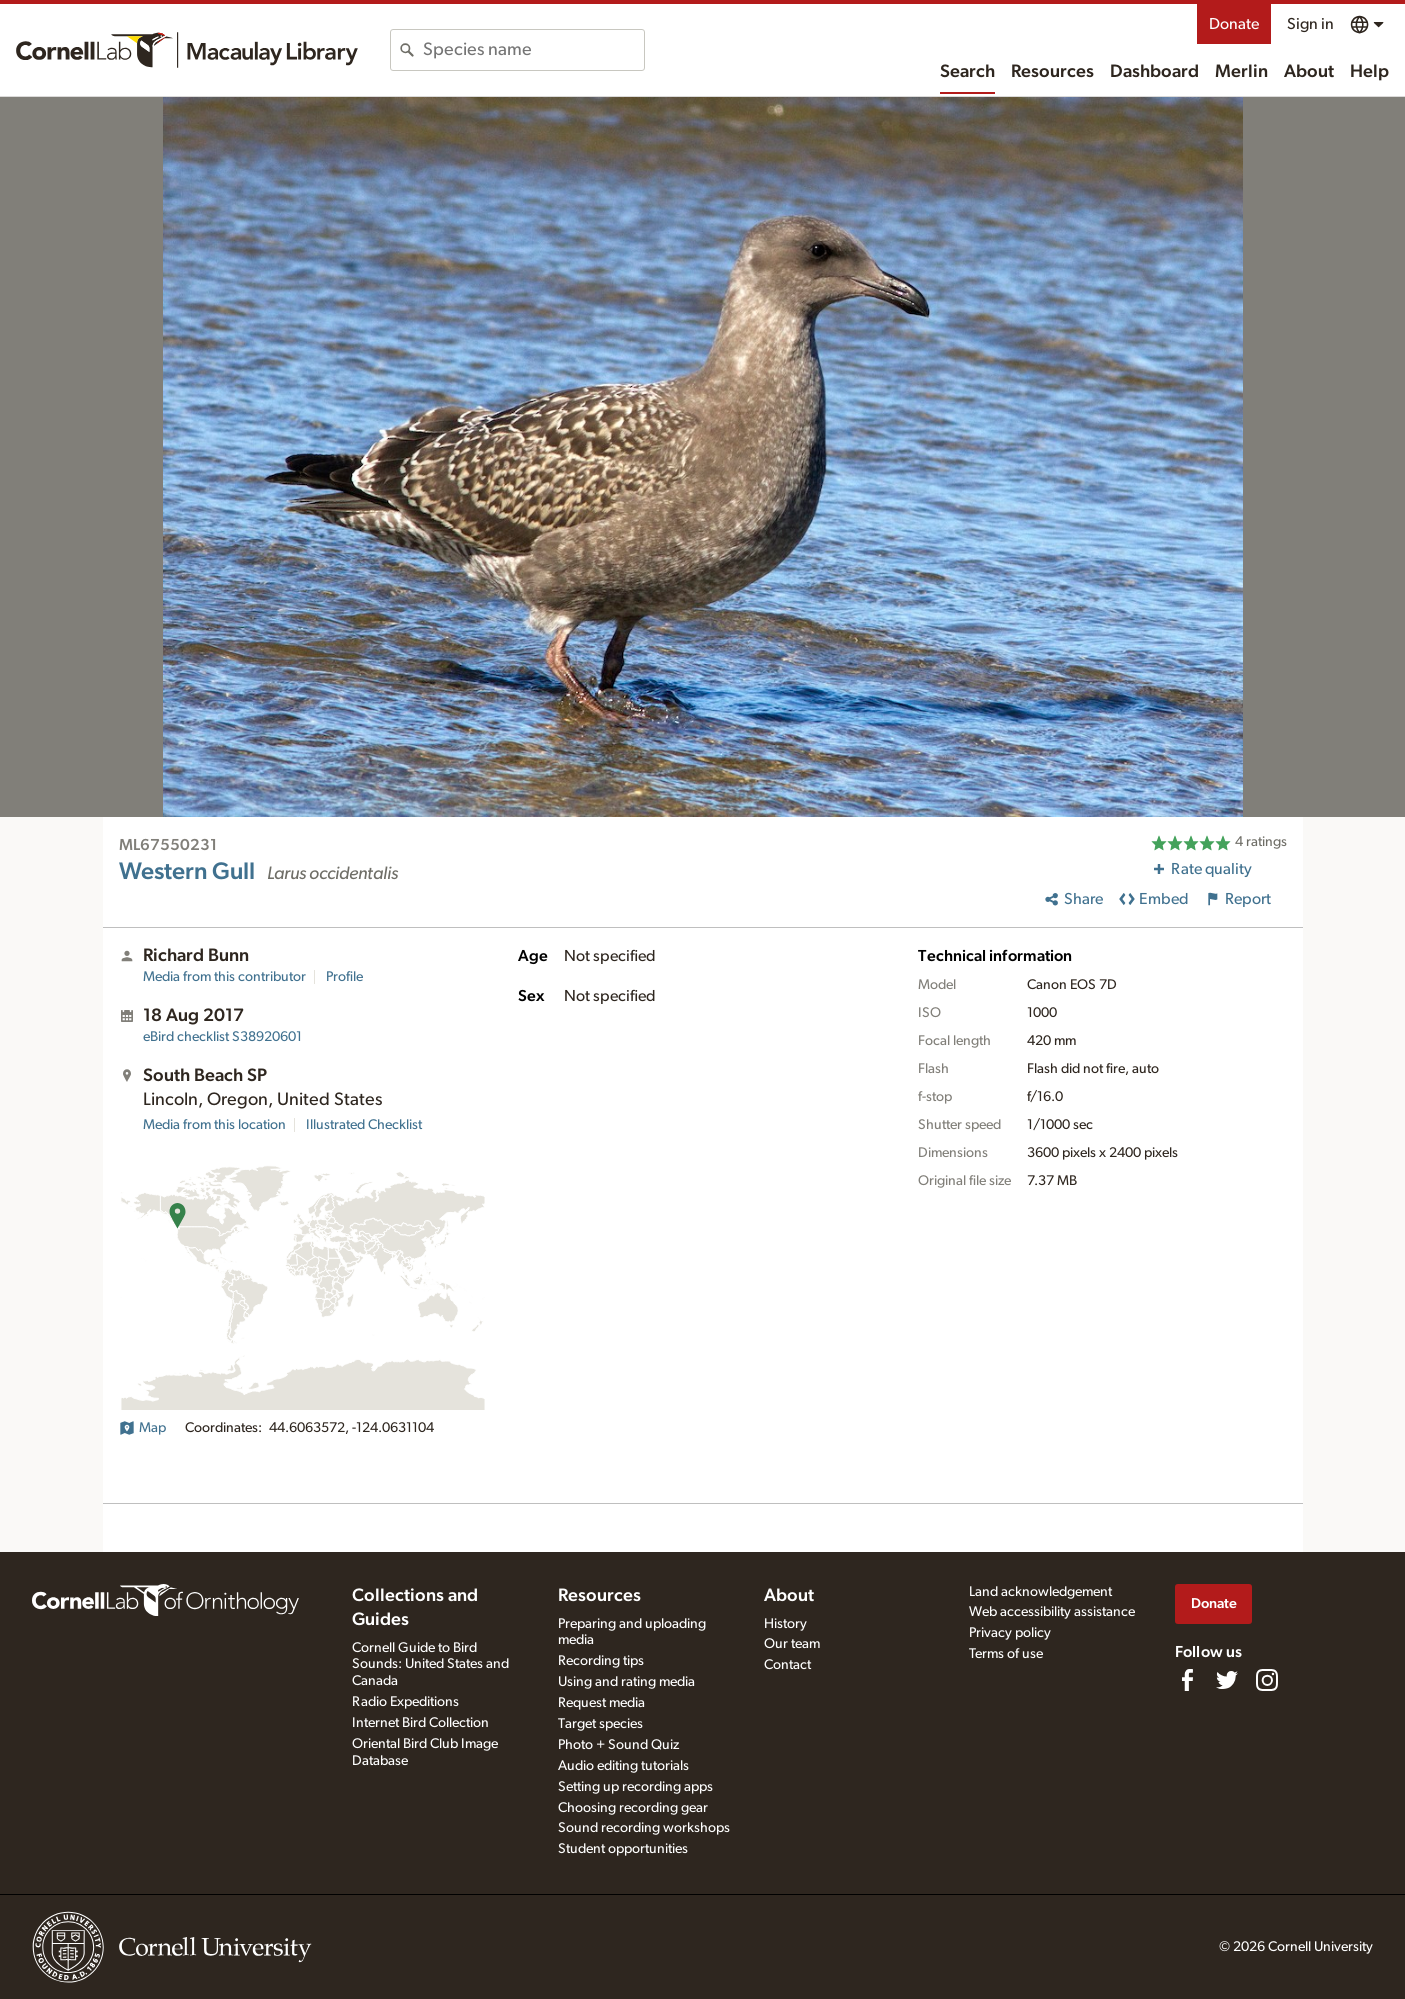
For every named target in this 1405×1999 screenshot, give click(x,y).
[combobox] (533, 50)
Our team (792, 1644)
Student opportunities (623, 1849)
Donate (1234, 24)
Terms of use (1006, 1654)
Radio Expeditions (405, 1702)
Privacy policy (1010, 1633)
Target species (600, 1724)
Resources (1052, 72)
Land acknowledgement (1040, 1592)
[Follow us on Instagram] (1267, 1680)
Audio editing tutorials (623, 1766)
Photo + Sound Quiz (618, 1745)
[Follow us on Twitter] (1227, 1680)
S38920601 (222, 1037)
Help (1369, 72)
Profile (344, 977)
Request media (601, 1703)
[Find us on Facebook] (1187, 1680)
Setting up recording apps (635, 1787)
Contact (787, 1665)
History (785, 1624)
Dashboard (1154, 72)
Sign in (1310, 24)
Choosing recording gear (633, 1808)
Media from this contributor (224, 977)
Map (142, 1428)
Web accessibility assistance (1052, 1612)
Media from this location (214, 1125)
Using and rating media (626, 1682)
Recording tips (601, 1661)
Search (967, 72)
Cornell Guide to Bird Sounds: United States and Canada (430, 1665)
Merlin (1241, 72)
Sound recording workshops (644, 1828)
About (1309, 72)
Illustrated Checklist (364, 1125)
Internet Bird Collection (420, 1723)
